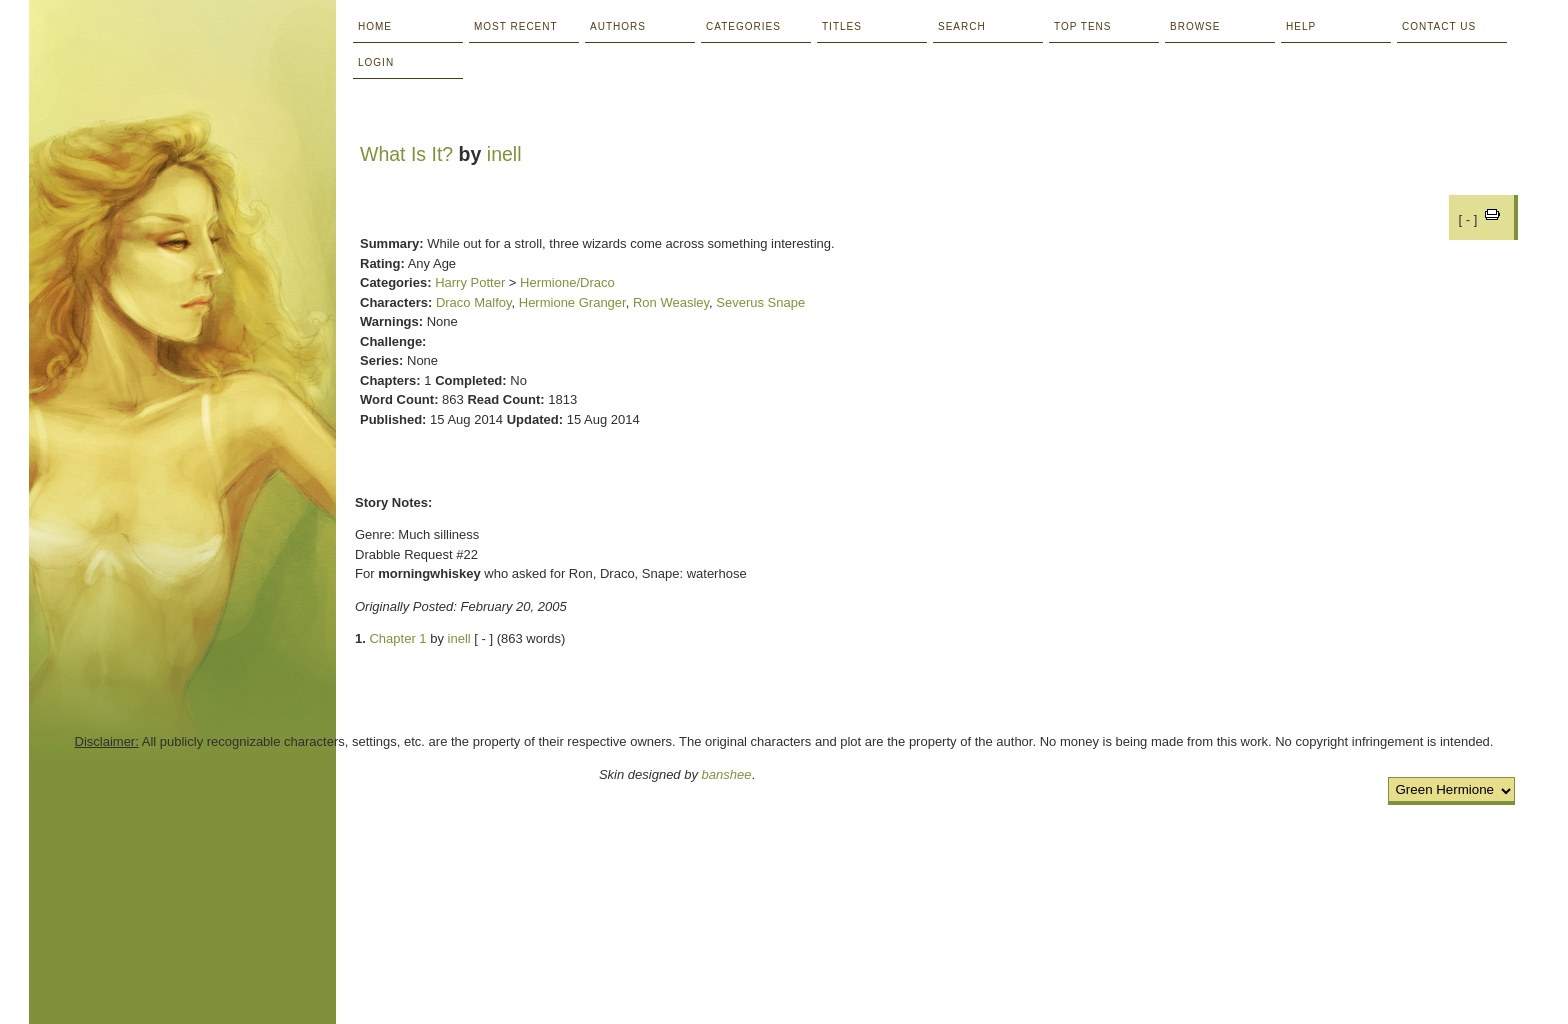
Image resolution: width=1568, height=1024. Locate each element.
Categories (743, 26)
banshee (727, 774)
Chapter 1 (397, 638)
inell (504, 154)
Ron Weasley (671, 302)
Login (376, 62)
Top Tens (1082, 26)
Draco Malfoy (474, 302)
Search (962, 26)
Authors (618, 26)
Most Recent (516, 26)
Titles (842, 26)
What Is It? (406, 154)
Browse (1195, 26)
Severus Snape (760, 302)
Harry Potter (470, 282)
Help (1301, 26)
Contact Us (1439, 26)
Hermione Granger (572, 302)
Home (375, 26)
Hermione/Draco (567, 282)
